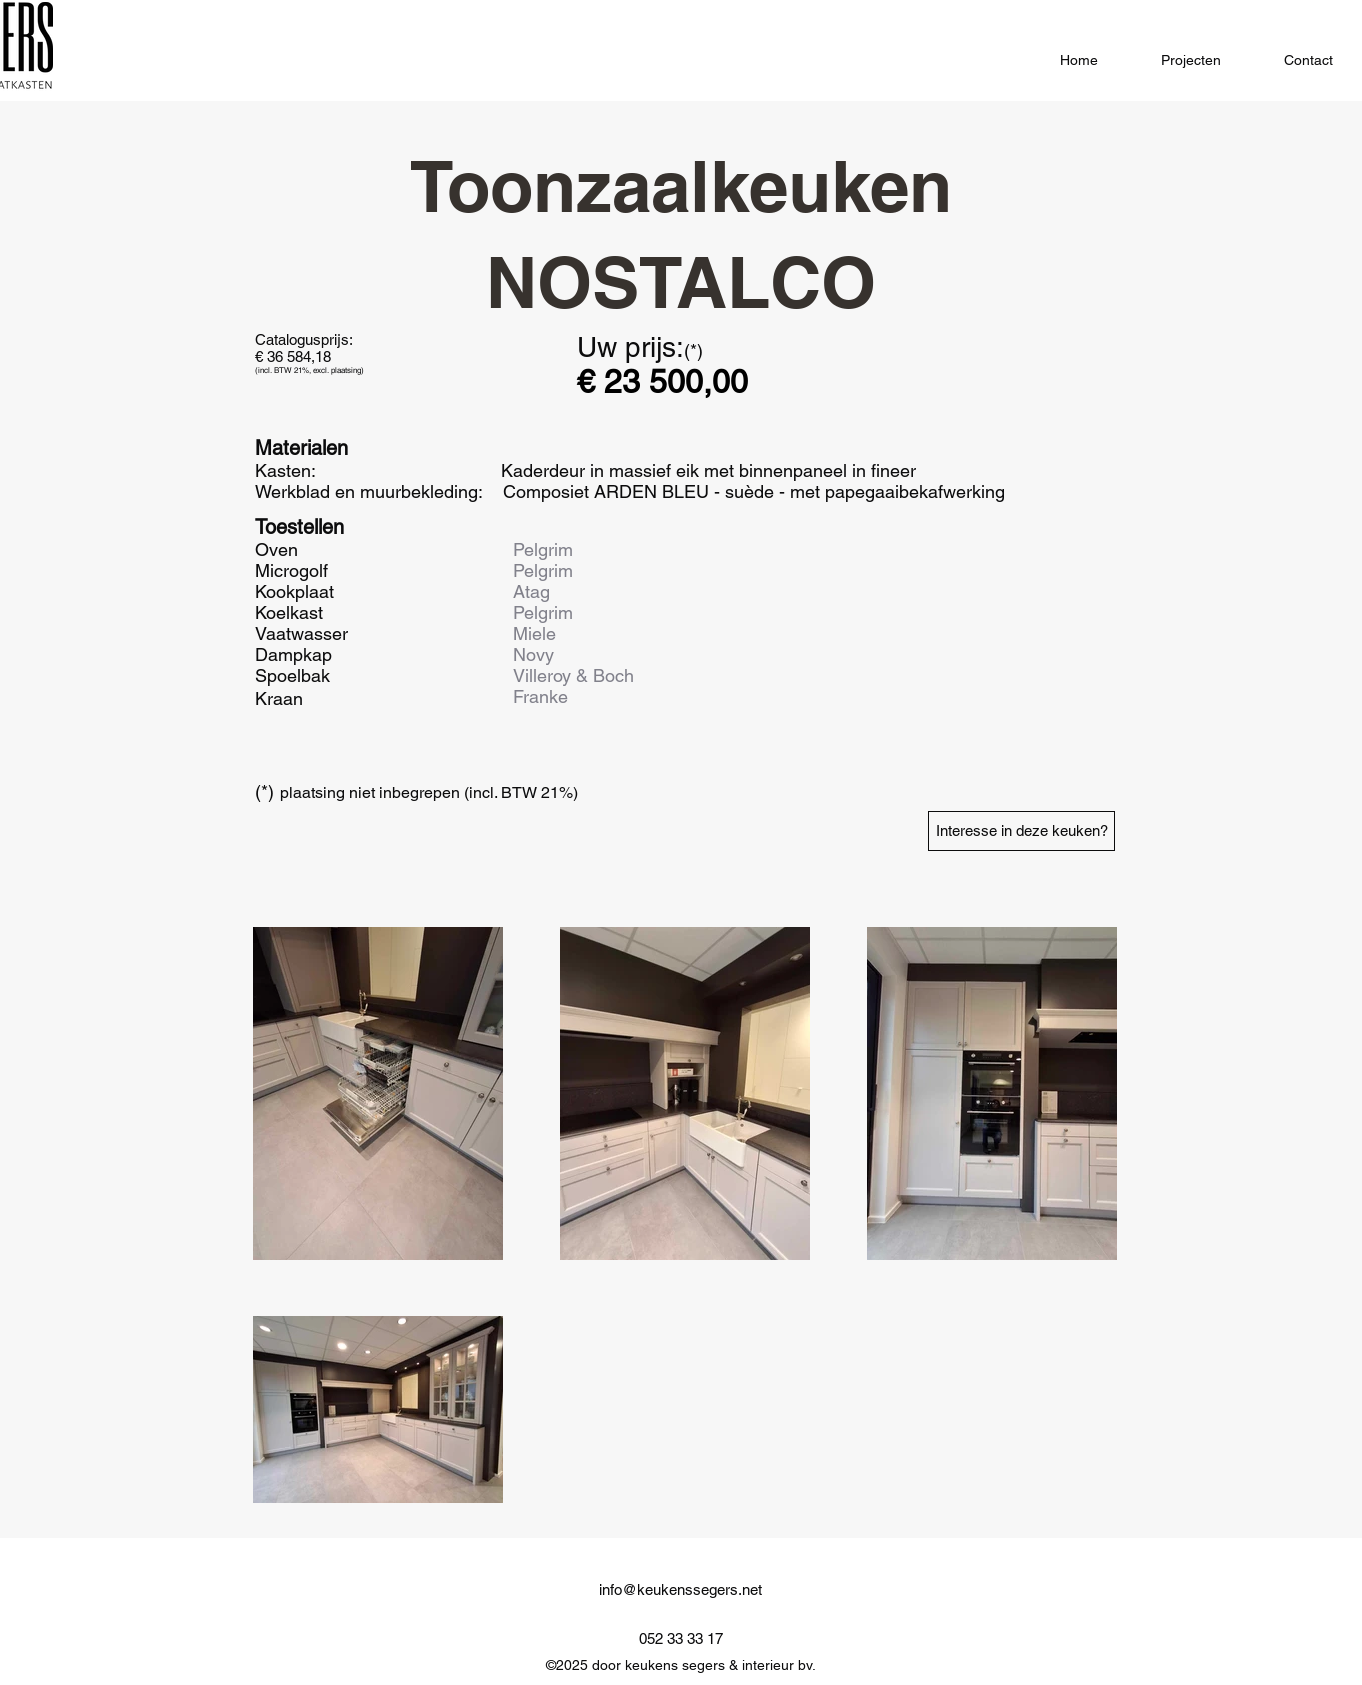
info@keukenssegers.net (680, 1589)
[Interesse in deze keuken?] (1021, 831)
